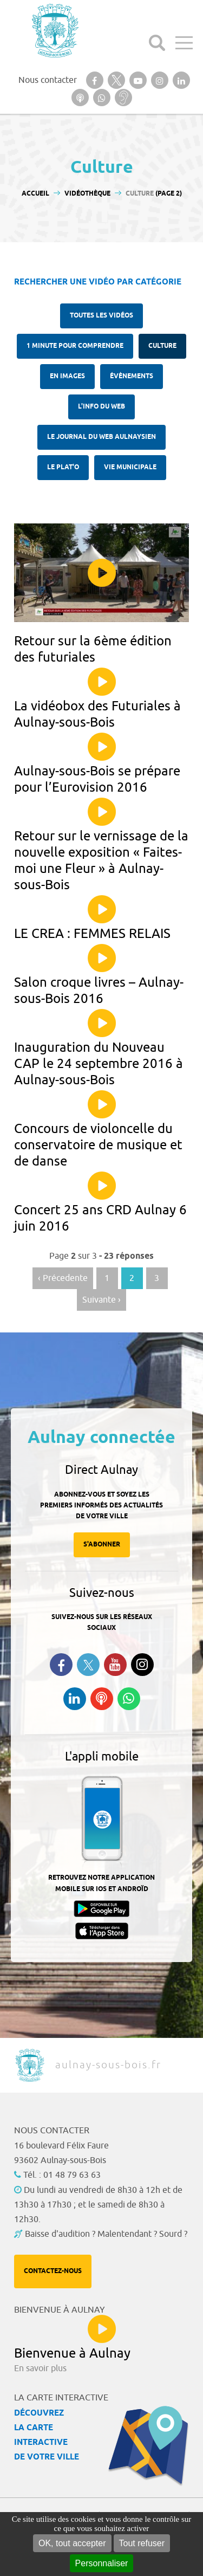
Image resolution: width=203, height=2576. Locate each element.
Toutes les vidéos (101, 315)
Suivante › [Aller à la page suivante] (101, 1300)
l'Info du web (101, 406)
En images (67, 376)
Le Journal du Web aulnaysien (101, 437)
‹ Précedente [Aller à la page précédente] (63, 1278)
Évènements (131, 376)
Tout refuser (142, 2543)
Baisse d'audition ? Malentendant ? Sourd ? (106, 2234)
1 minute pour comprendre (75, 346)
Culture (162, 346)
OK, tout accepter (72, 2543)
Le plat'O (63, 467)
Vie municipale (130, 467)
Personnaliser (101, 2563)
